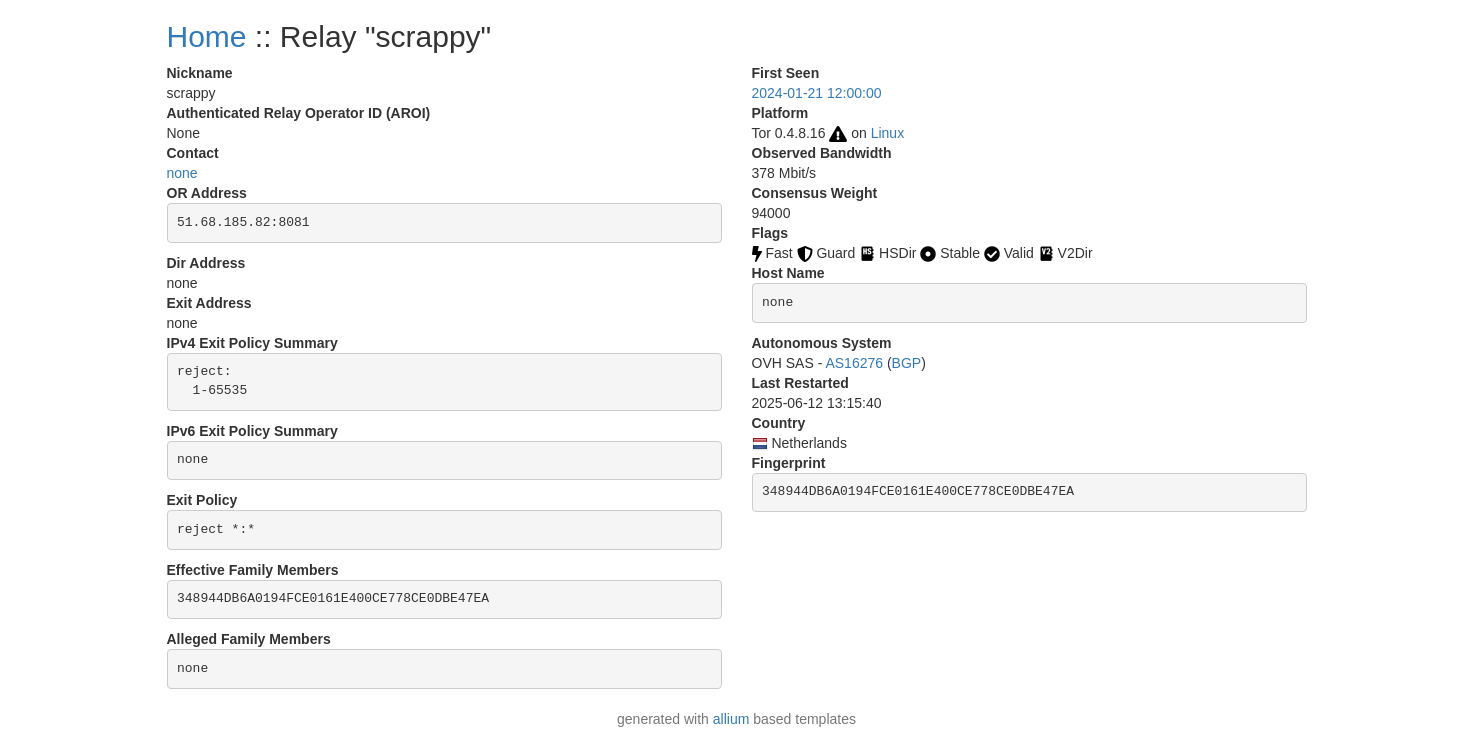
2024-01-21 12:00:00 (817, 93)
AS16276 (854, 363)
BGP (907, 363)
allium (731, 719)
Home (207, 36)
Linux (887, 133)
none (182, 173)
